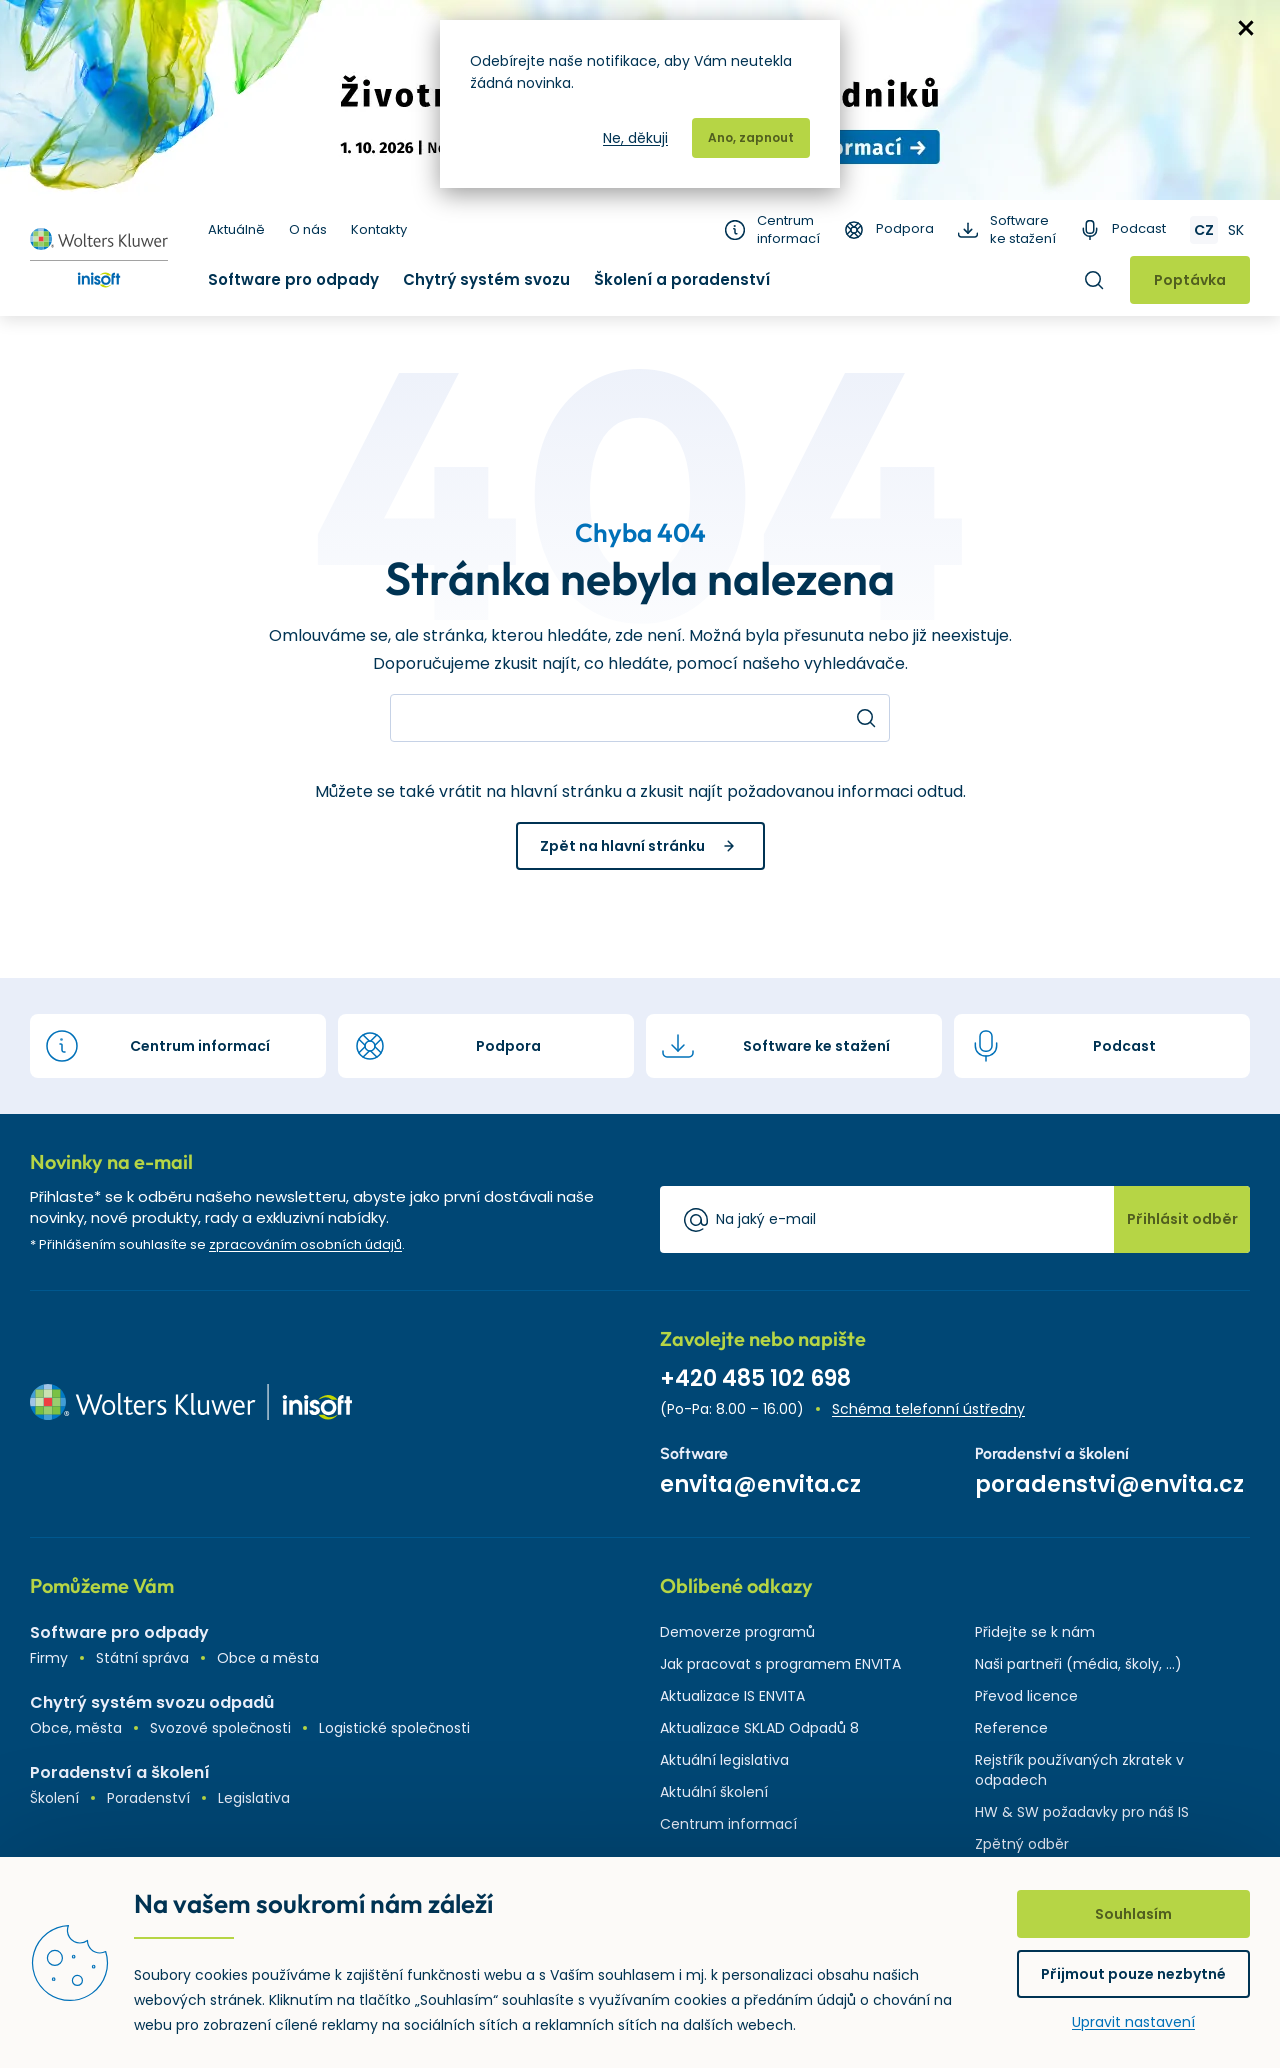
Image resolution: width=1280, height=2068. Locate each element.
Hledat (1094, 280)
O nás (308, 229)
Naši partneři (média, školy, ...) (1078, 1664)
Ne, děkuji (635, 138)
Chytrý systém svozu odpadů (152, 1702)
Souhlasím (1133, 1914)
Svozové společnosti (220, 1728)
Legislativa (254, 1798)
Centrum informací (788, 230)
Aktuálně (236, 229)
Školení (54, 1798)
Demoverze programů (737, 1632)
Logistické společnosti (394, 1728)
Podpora (905, 229)
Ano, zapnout (751, 137)
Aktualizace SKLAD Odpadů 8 (759, 1728)
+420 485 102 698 (755, 1378)
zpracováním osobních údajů (305, 1244)
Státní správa (142, 1658)
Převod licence (1026, 1696)
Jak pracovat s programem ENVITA (780, 1664)
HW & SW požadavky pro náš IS (1082, 1812)
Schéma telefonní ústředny (928, 1409)
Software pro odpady (293, 279)
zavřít (1246, 28)
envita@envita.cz (760, 1484)
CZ (1204, 230)
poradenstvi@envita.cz (1109, 1484)
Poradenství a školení (120, 1772)
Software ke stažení (1023, 230)
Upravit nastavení (1133, 2022)
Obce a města (268, 1658)
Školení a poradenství (682, 279)
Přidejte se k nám (1035, 1632)
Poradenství (148, 1798)
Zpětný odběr (1022, 1844)
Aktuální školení (714, 1792)
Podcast (1139, 229)
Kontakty (379, 229)
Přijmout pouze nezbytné (1133, 1974)
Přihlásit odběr (1182, 1219)
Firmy (49, 1658)
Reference (1011, 1728)
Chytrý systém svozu (486, 279)
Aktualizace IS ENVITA (732, 1696)
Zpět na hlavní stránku (622, 846)
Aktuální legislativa (724, 1760)
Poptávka (1190, 280)
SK (1236, 230)
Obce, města (76, 1728)
